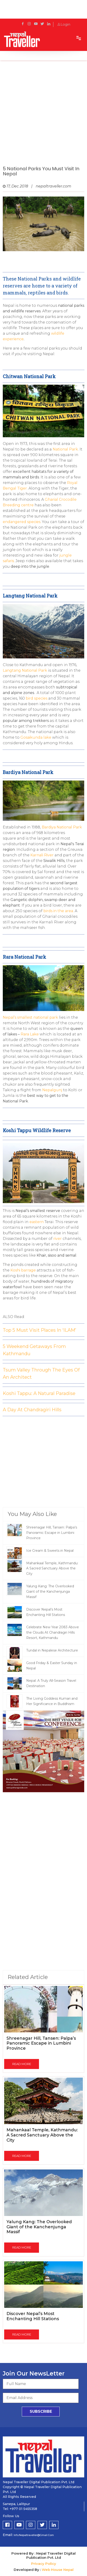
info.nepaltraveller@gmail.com (34, 2535)
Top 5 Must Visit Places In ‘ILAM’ (39, 1330)
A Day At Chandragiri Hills (32, 1409)
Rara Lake (30, 1034)
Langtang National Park (25, 670)
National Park (65, 449)
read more (21, 2064)
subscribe (41, 2411)
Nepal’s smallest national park (30, 1017)
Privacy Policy (43, 2563)
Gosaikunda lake (35, 737)
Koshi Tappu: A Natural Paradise (39, 1393)
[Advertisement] (43, 117)
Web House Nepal (58, 2569)
